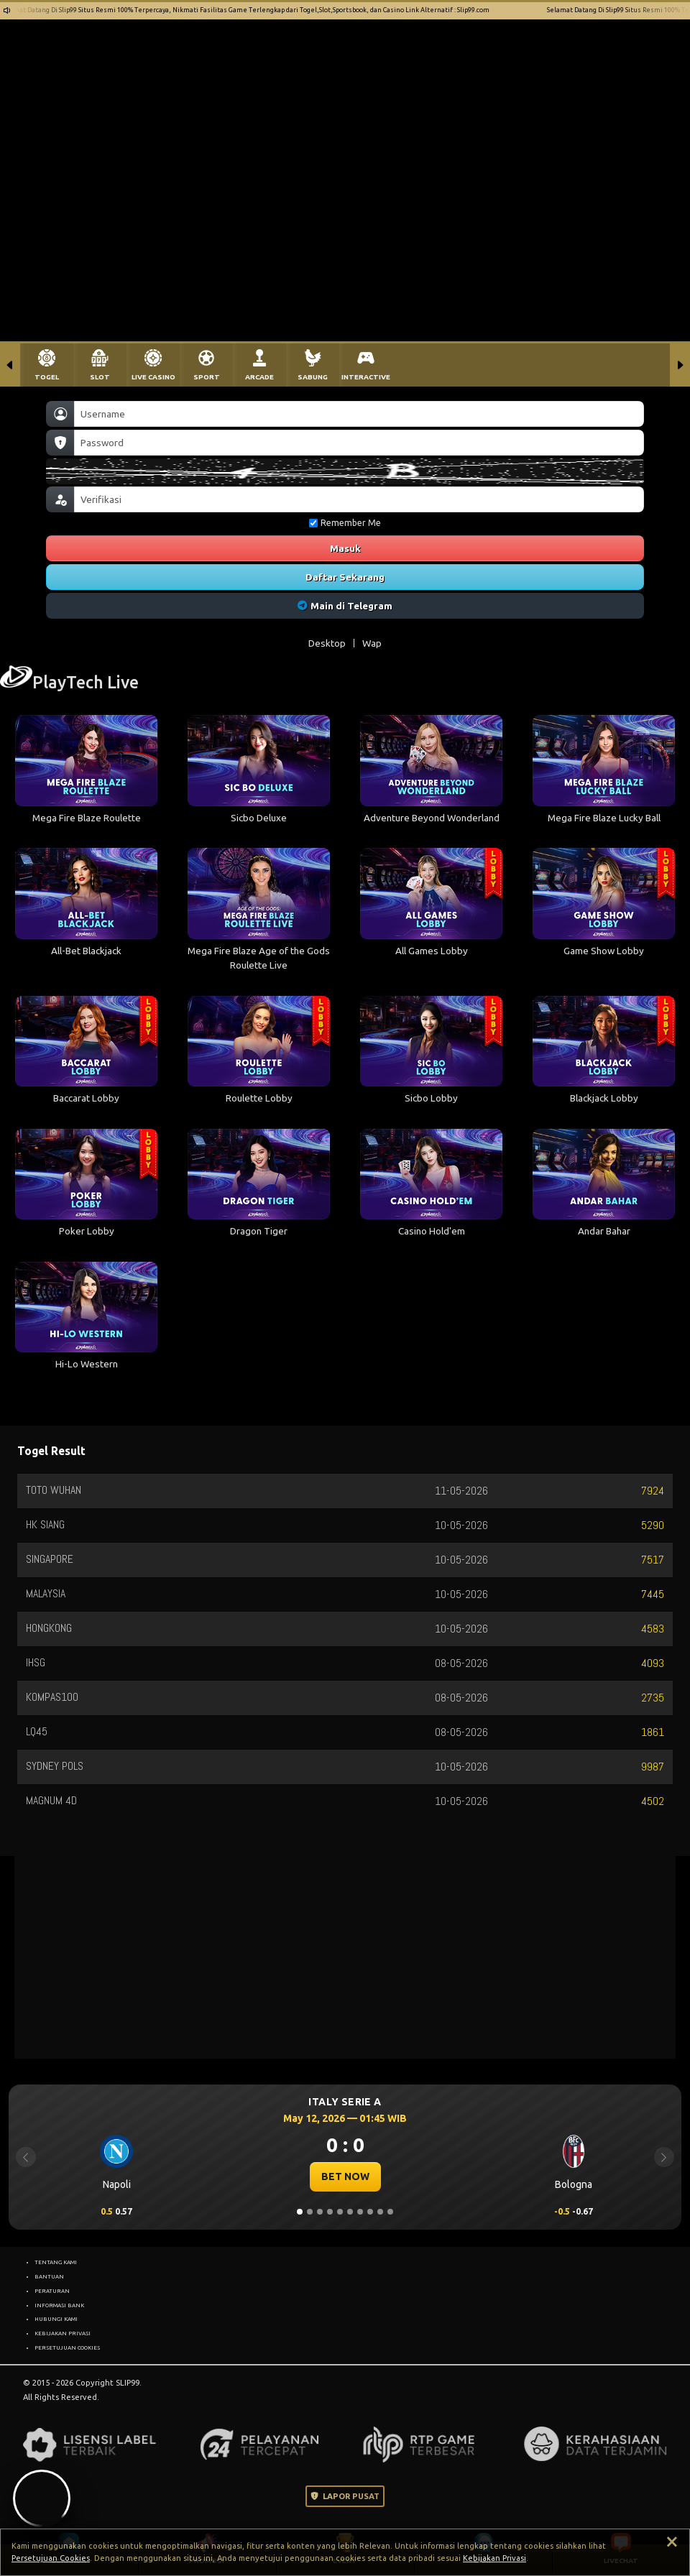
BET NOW (345, 2176)
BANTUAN (49, 2276)
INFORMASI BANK (59, 2305)
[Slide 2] (310, 2212)
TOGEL (46, 377)
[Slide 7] (360, 2212)
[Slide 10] (390, 2212)
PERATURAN (52, 2291)
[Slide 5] (340, 2212)
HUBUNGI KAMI (56, 2319)
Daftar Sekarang (345, 577)
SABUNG (313, 377)
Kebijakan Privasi (494, 2558)
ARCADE (259, 377)
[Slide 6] (350, 2212)
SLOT (100, 377)
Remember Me (345, 522)
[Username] (359, 414)
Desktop (327, 643)
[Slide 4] (330, 2212)
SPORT (206, 377)
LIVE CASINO (153, 377)
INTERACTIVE (365, 377)
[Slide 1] (300, 2212)
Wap (372, 643)
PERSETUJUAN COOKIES (67, 2347)
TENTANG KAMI (55, 2262)
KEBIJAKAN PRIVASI (62, 2333)
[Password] (359, 443)
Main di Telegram (345, 605)
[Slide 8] (370, 2212)
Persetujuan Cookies (51, 2558)
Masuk (345, 548)
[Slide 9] (380, 2212)
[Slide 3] (320, 2212)
